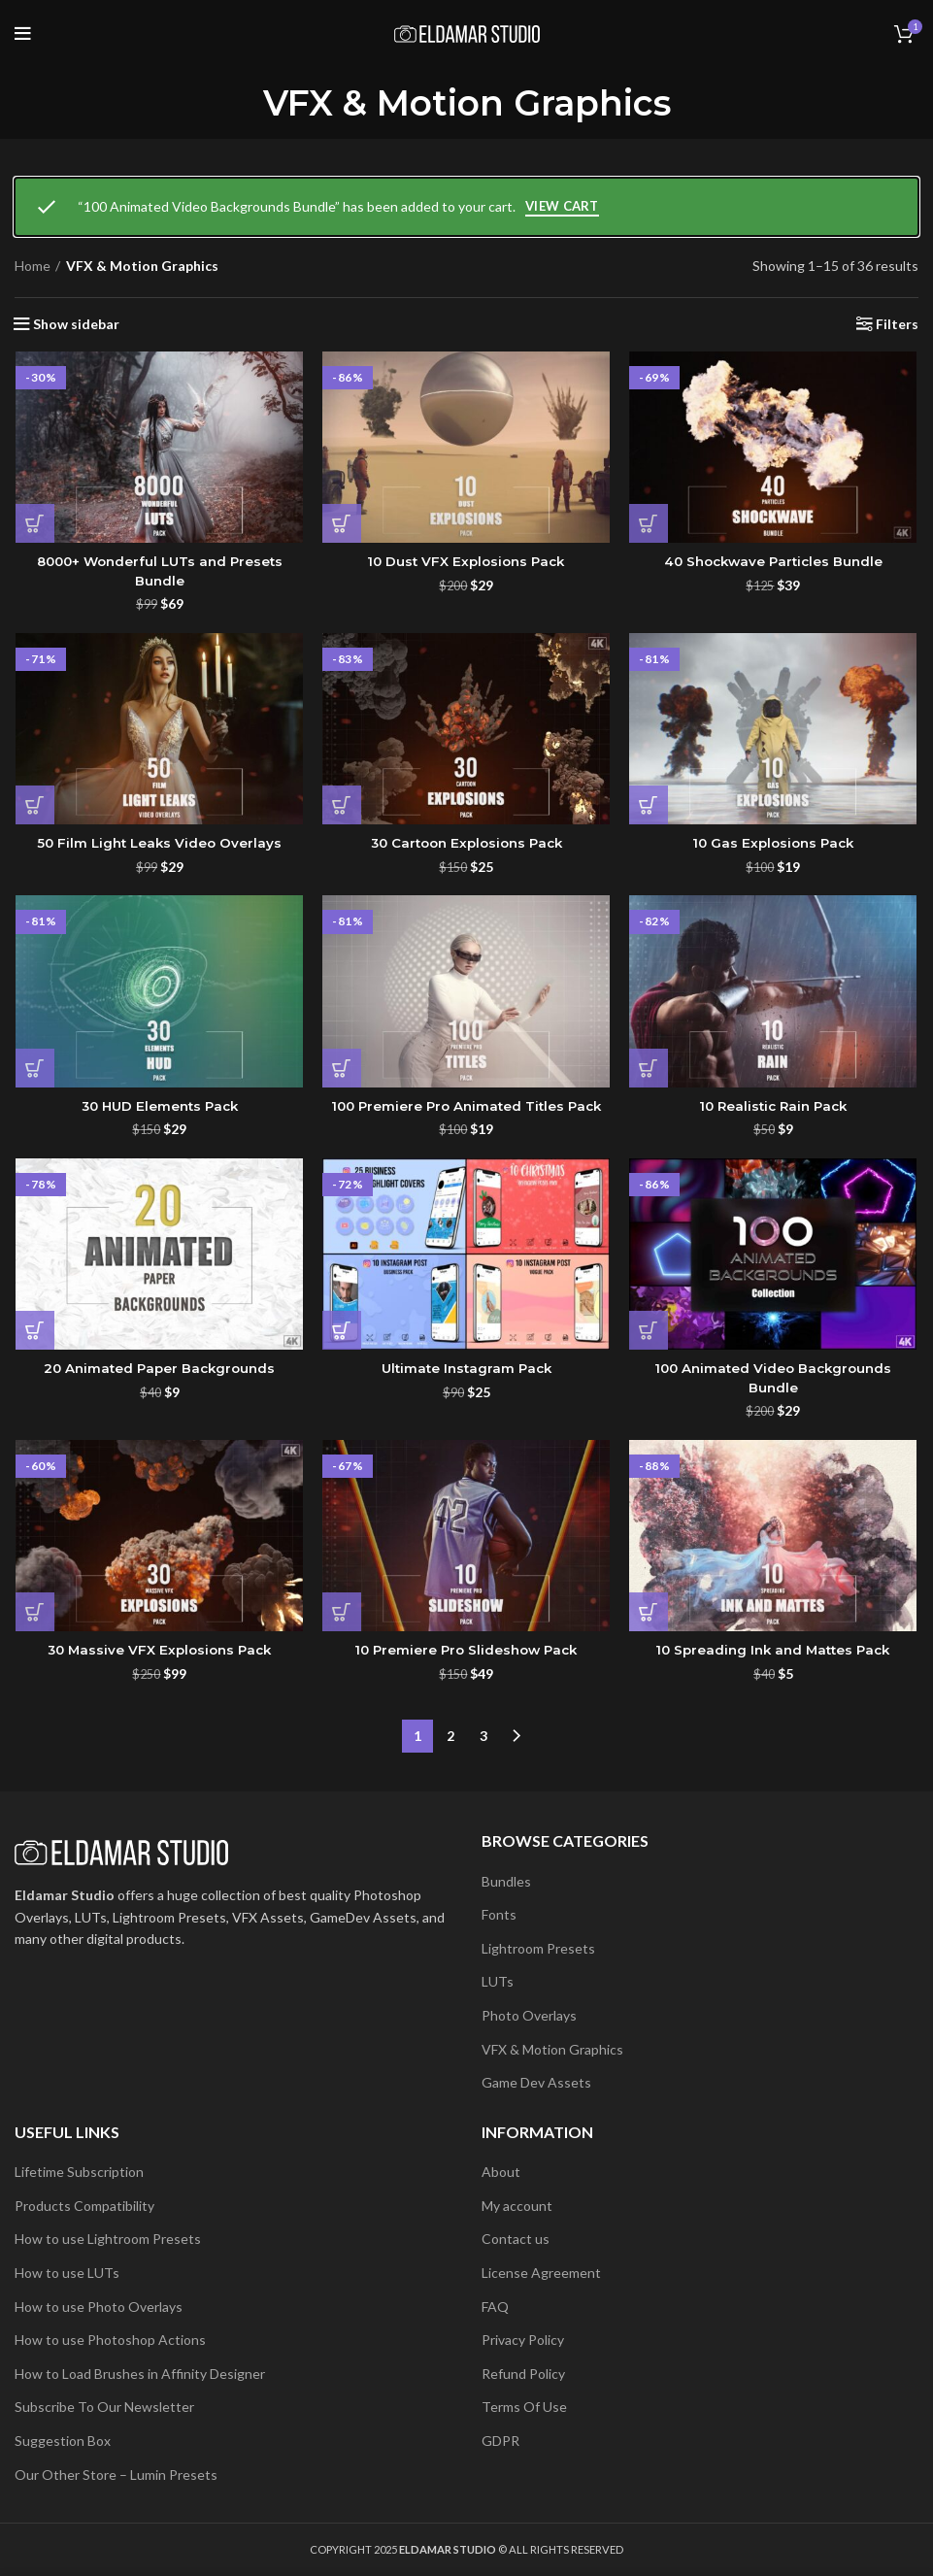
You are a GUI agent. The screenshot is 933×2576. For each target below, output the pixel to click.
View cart (562, 206)
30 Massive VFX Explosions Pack (158, 1653)
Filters (897, 324)
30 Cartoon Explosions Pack (466, 844)
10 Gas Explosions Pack (773, 844)
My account (517, 2205)
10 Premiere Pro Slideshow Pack (466, 1653)
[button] (34, 524)
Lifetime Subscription (79, 2172)
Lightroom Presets (538, 1948)
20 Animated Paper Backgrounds (159, 1371)
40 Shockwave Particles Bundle (774, 562)
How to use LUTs (67, 2272)
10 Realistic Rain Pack (774, 1108)
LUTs (498, 1982)
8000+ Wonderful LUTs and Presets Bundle (158, 571)
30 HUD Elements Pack (158, 1108)
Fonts (499, 1915)
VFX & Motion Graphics (552, 2049)
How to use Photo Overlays (99, 2306)
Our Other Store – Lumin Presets (116, 2474)
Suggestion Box (63, 2440)
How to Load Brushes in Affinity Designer (140, 2373)
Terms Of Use (524, 2407)
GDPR (500, 2440)
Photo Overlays (529, 2015)
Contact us (516, 2239)
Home (32, 265)
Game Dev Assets (536, 2083)
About (501, 2172)
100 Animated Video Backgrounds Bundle (774, 1380)
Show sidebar (76, 324)
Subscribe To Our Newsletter (104, 2407)
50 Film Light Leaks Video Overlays (158, 844)
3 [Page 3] (483, 1736)
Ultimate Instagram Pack (466, 1371)
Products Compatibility (84, 2205)
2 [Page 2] (450, 1736)
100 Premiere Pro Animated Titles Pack (466, 1108)
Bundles (506, 1881)
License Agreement (541, 2272)
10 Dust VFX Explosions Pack (466, 562)
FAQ (495, 2306)
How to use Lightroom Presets (108, 2239)
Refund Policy (523, 2373)
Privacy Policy (523, 2340)
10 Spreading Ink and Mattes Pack (774, 1653)
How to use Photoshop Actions (110, 2340)
